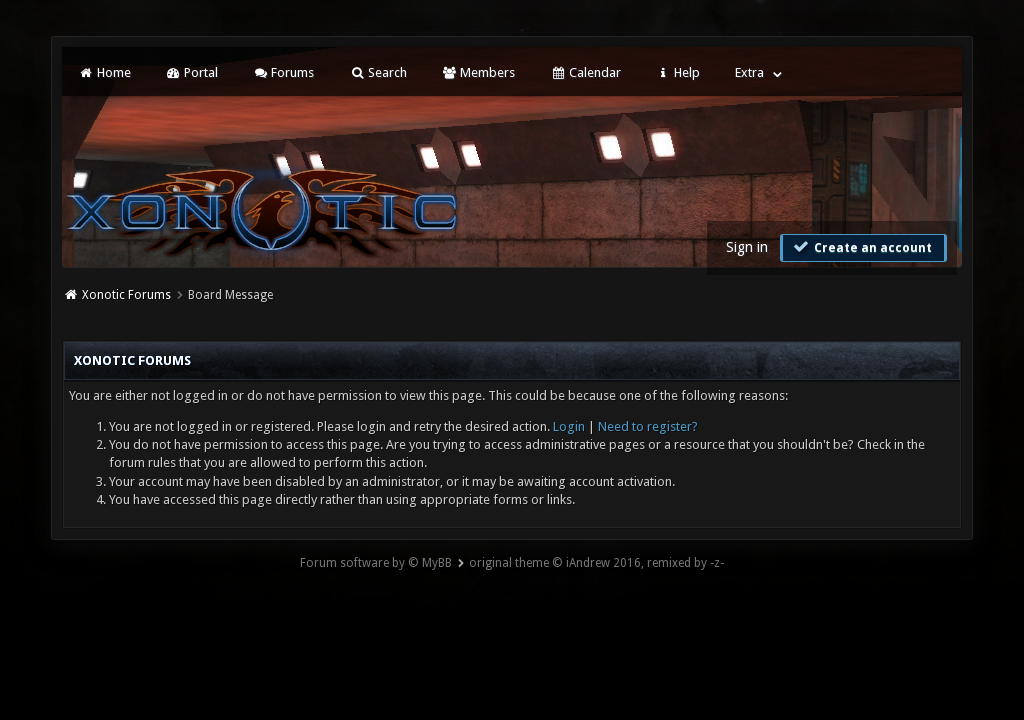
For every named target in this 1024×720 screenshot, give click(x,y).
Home (104, 72)
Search (377, 72)
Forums (283, 72)
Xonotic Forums (126, 295)
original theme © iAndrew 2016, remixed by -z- (596, 563)
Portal (192, 72)
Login (569, 426)
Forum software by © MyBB (376, 563)
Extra (749, 72)
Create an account (861, 247)
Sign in (747, 247)
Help (678, 72)
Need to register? (648, 426)
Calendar (585, 72)
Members (478, 72)
